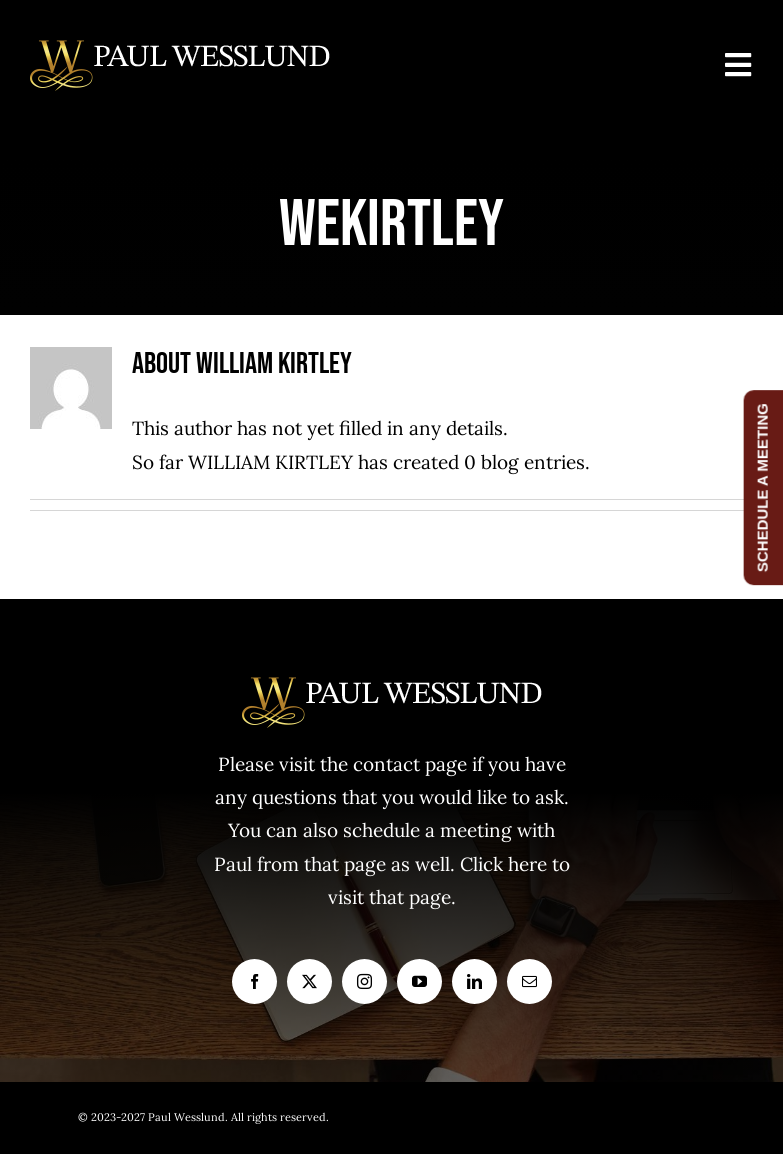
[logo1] (180, 49)
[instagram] (364, 981)
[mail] (529, 981)
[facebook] (254, 981)
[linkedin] (474, 981)
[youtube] (419, 981)
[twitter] (309, 981)
